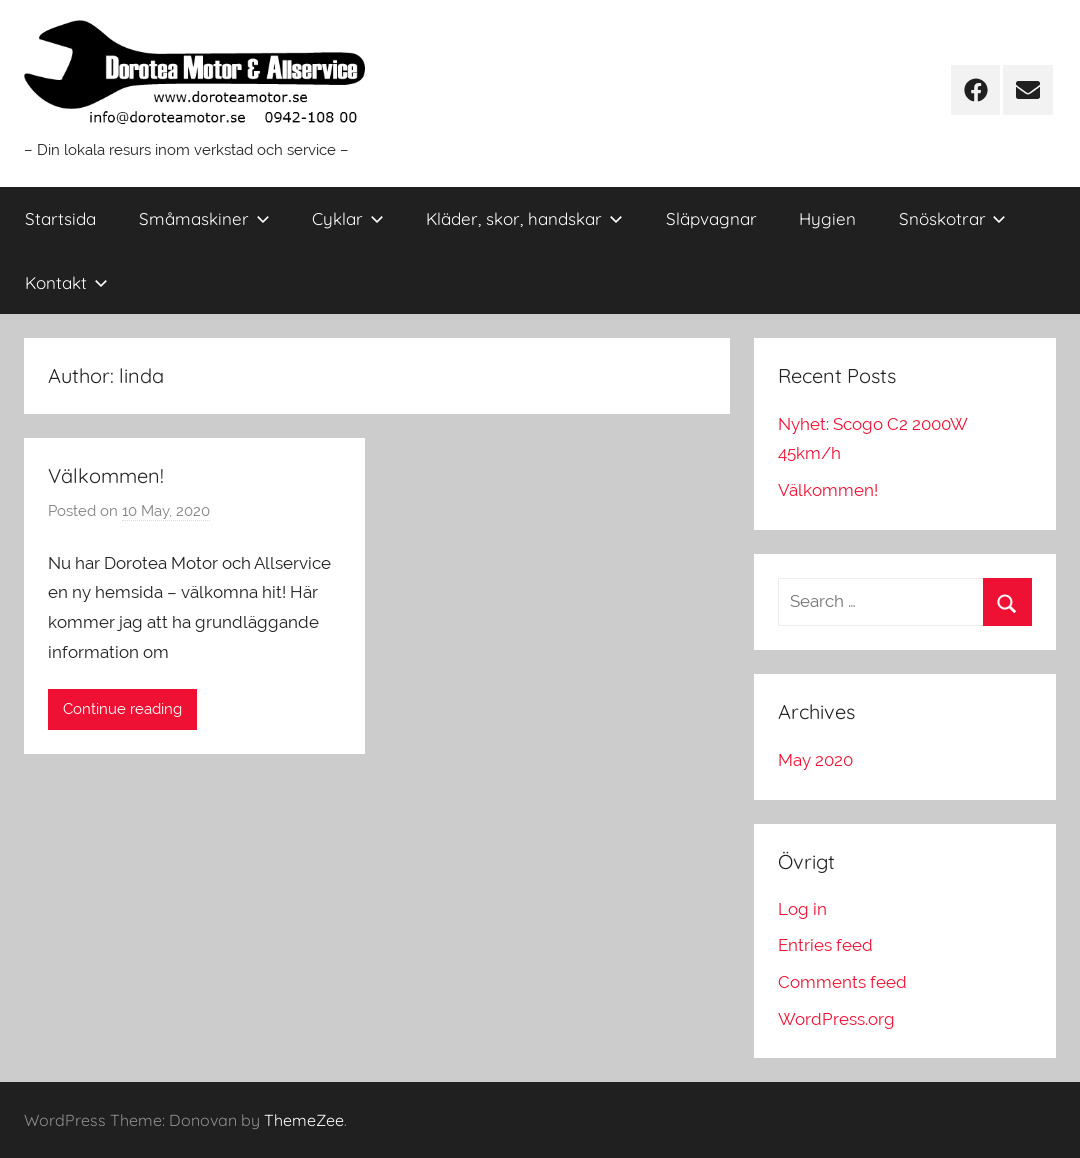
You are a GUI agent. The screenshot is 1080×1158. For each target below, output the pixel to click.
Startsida (60, 218)
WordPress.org (836, 1019)
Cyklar (348, 218)
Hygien (827, 218)
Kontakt (66, 282)
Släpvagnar (711, 218)
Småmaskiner (204, 218)
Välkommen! (106, 475)
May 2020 (815, 760)
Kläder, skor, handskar (524, 218)
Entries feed (825, 945)
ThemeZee (304, 1120)
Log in (802, 909)
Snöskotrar (953, 218)
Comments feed (842, 982)
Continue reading (122, 709)
